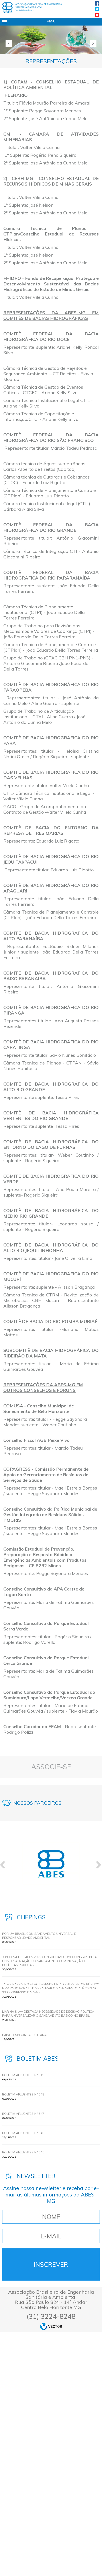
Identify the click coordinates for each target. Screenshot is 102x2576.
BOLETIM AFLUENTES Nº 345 (23, 2152)
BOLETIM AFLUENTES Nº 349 (23, 2075)
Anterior (9, 43)
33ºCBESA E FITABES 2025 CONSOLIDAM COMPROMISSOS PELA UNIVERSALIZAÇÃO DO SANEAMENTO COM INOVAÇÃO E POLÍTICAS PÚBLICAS (49, 1961)
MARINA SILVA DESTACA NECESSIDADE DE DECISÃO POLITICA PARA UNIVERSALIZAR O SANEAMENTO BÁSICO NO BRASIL (48, 2014)
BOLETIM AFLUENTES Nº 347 (23, 2114)
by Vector (51, 2326)
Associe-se (51, 1767)
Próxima (93, 43)
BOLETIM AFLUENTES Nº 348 (23, 2094)
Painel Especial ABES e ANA (24, 2035)
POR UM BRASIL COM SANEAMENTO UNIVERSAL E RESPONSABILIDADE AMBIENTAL (39, 1936)
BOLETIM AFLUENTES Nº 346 (23, 2133)
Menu (51, 21)
